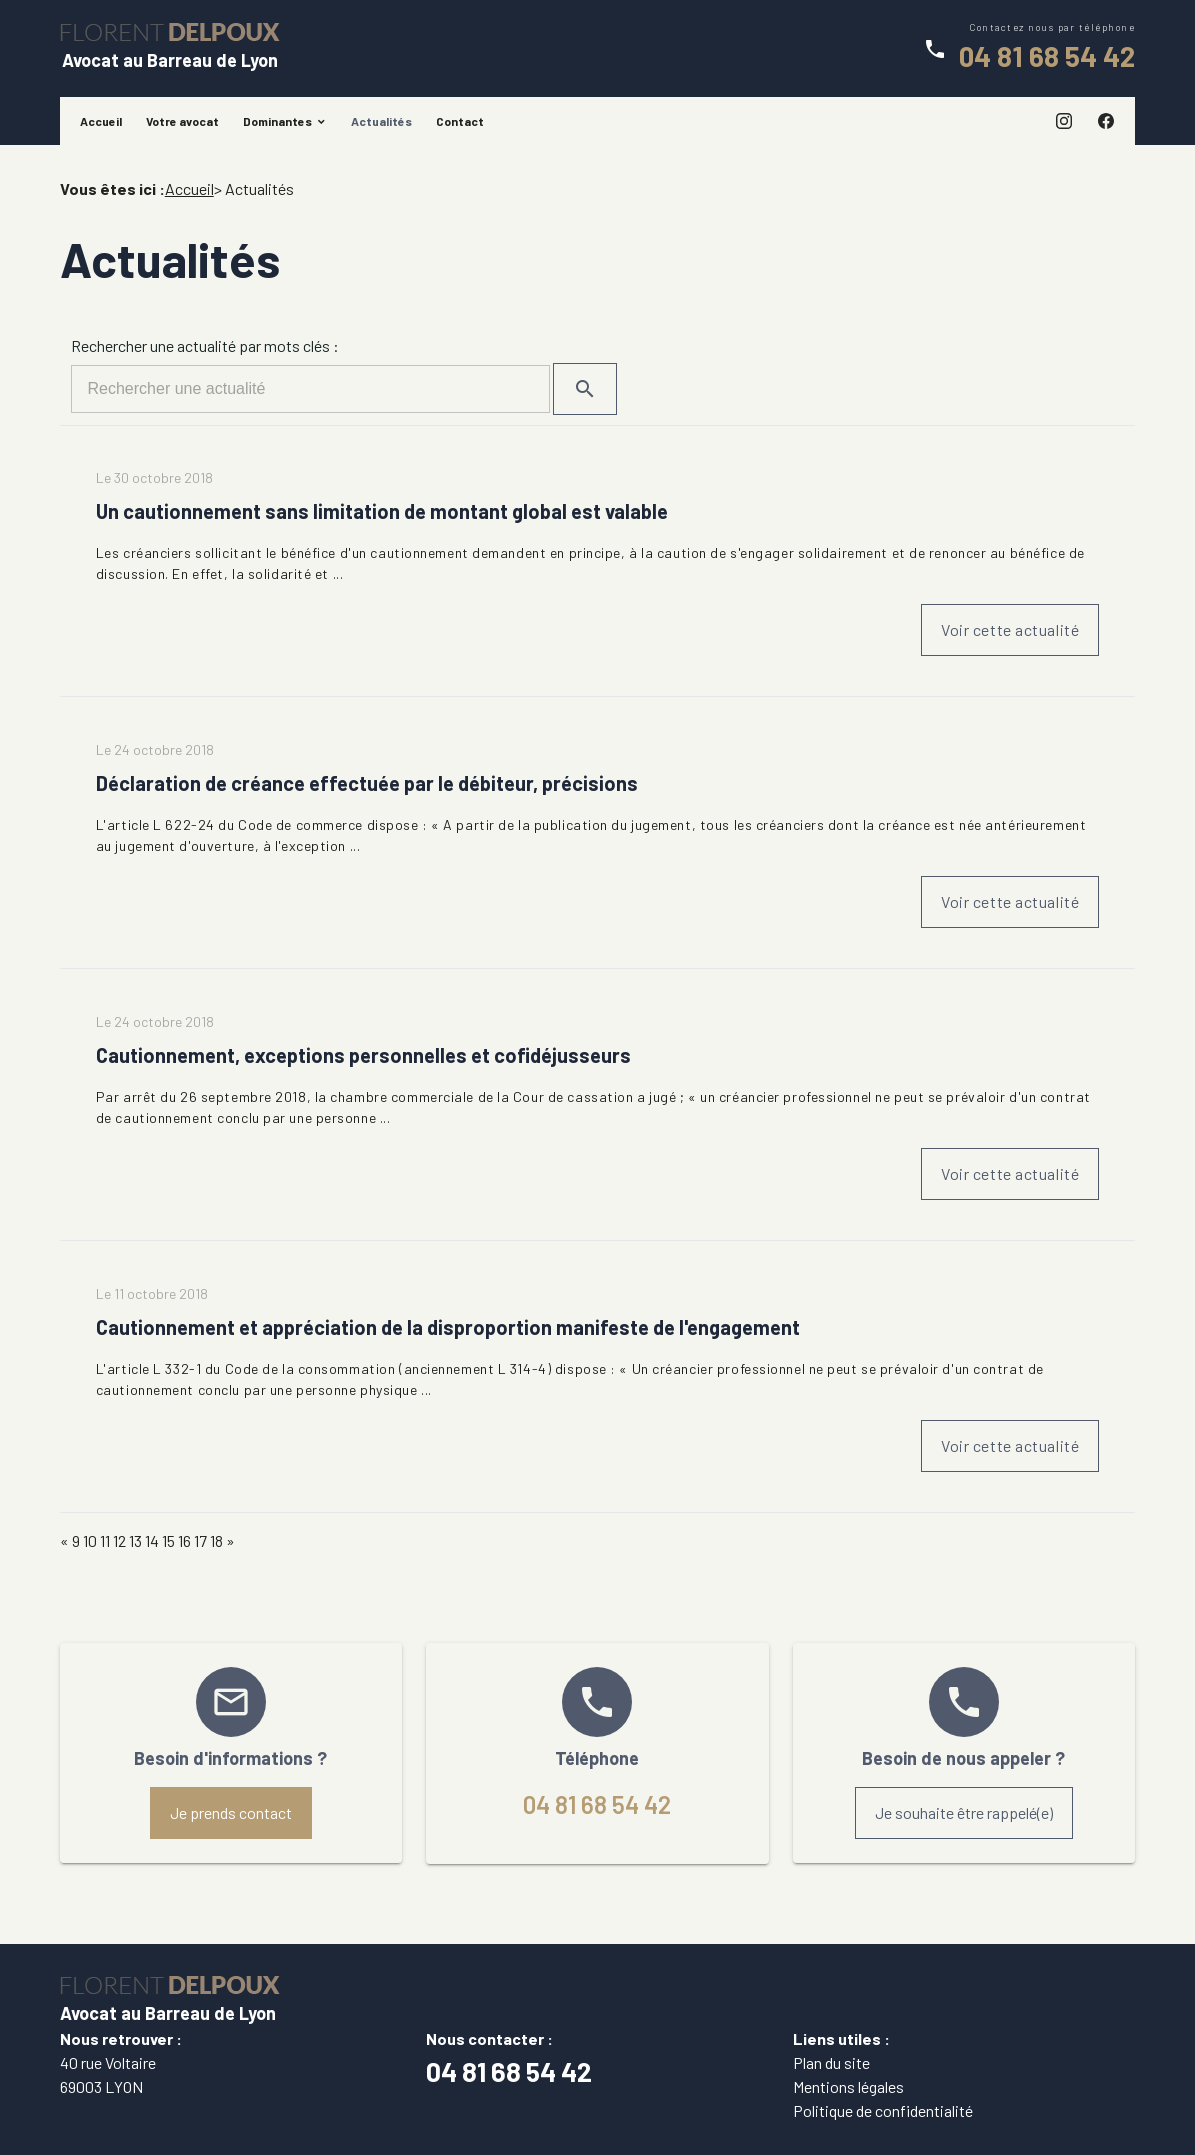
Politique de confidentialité (883, 2110)
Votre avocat (182, 121)
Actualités (381, 121)
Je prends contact (231, 1812)
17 (200, 1540)
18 (216, 1540)
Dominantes (277, 121)
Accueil (101, 121)
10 (90, 1540)
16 (184, 1540)
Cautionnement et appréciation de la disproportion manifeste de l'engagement (448, 1327)
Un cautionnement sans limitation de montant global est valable (382, 511)
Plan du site (831, 2062)
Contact (460, 121)
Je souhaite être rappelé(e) (964, 1812)
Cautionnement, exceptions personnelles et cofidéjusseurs (363, 1055)
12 (119, 1540)
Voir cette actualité (1010, 629)
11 (105, 1540)
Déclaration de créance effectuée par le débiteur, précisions (367, 783)
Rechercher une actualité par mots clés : (205, 345)
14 (152, 1540)
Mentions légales (848, 2086)
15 (168, 1540)
